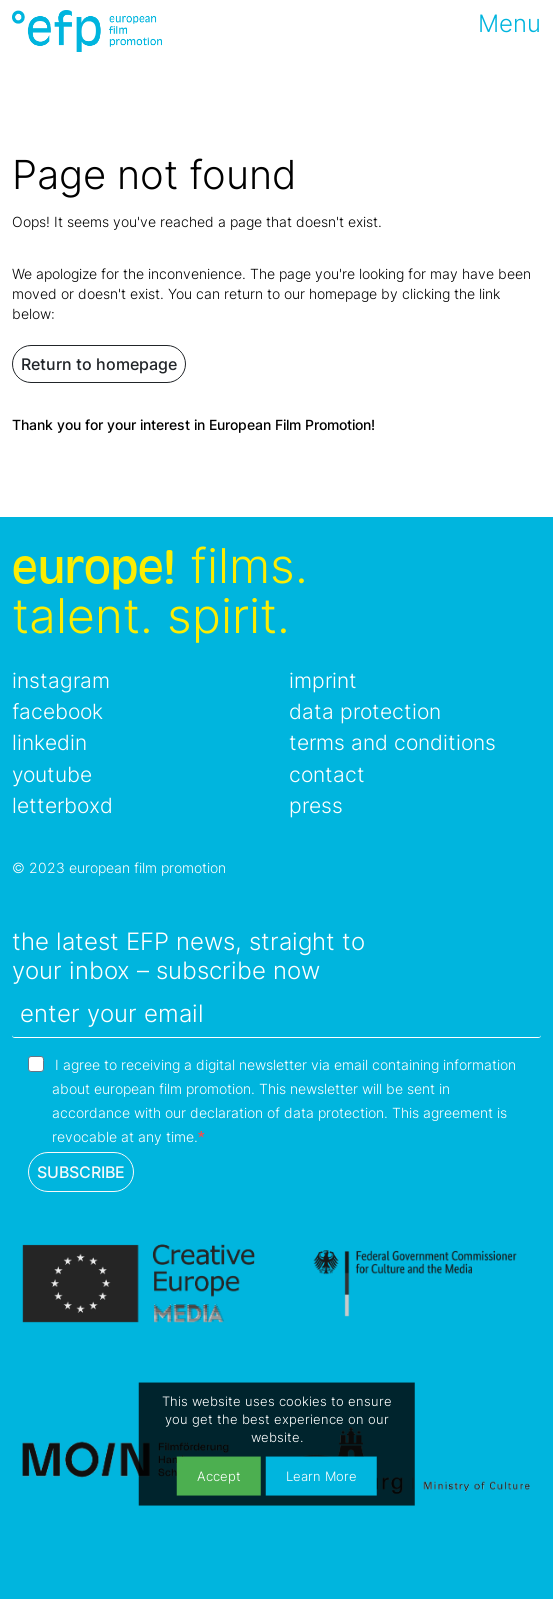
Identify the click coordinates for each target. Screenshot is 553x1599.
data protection (365, 711)
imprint (323, 680)
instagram (61, 680)
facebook (57, 711)
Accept (219, 1475)
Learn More (321, 1475)
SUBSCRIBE (81, 1172)
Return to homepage (99, 364)
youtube (52, 774)
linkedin (49, 742)
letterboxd (62, 805)
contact (327, 774)
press (316, 805)
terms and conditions (392, 742)
